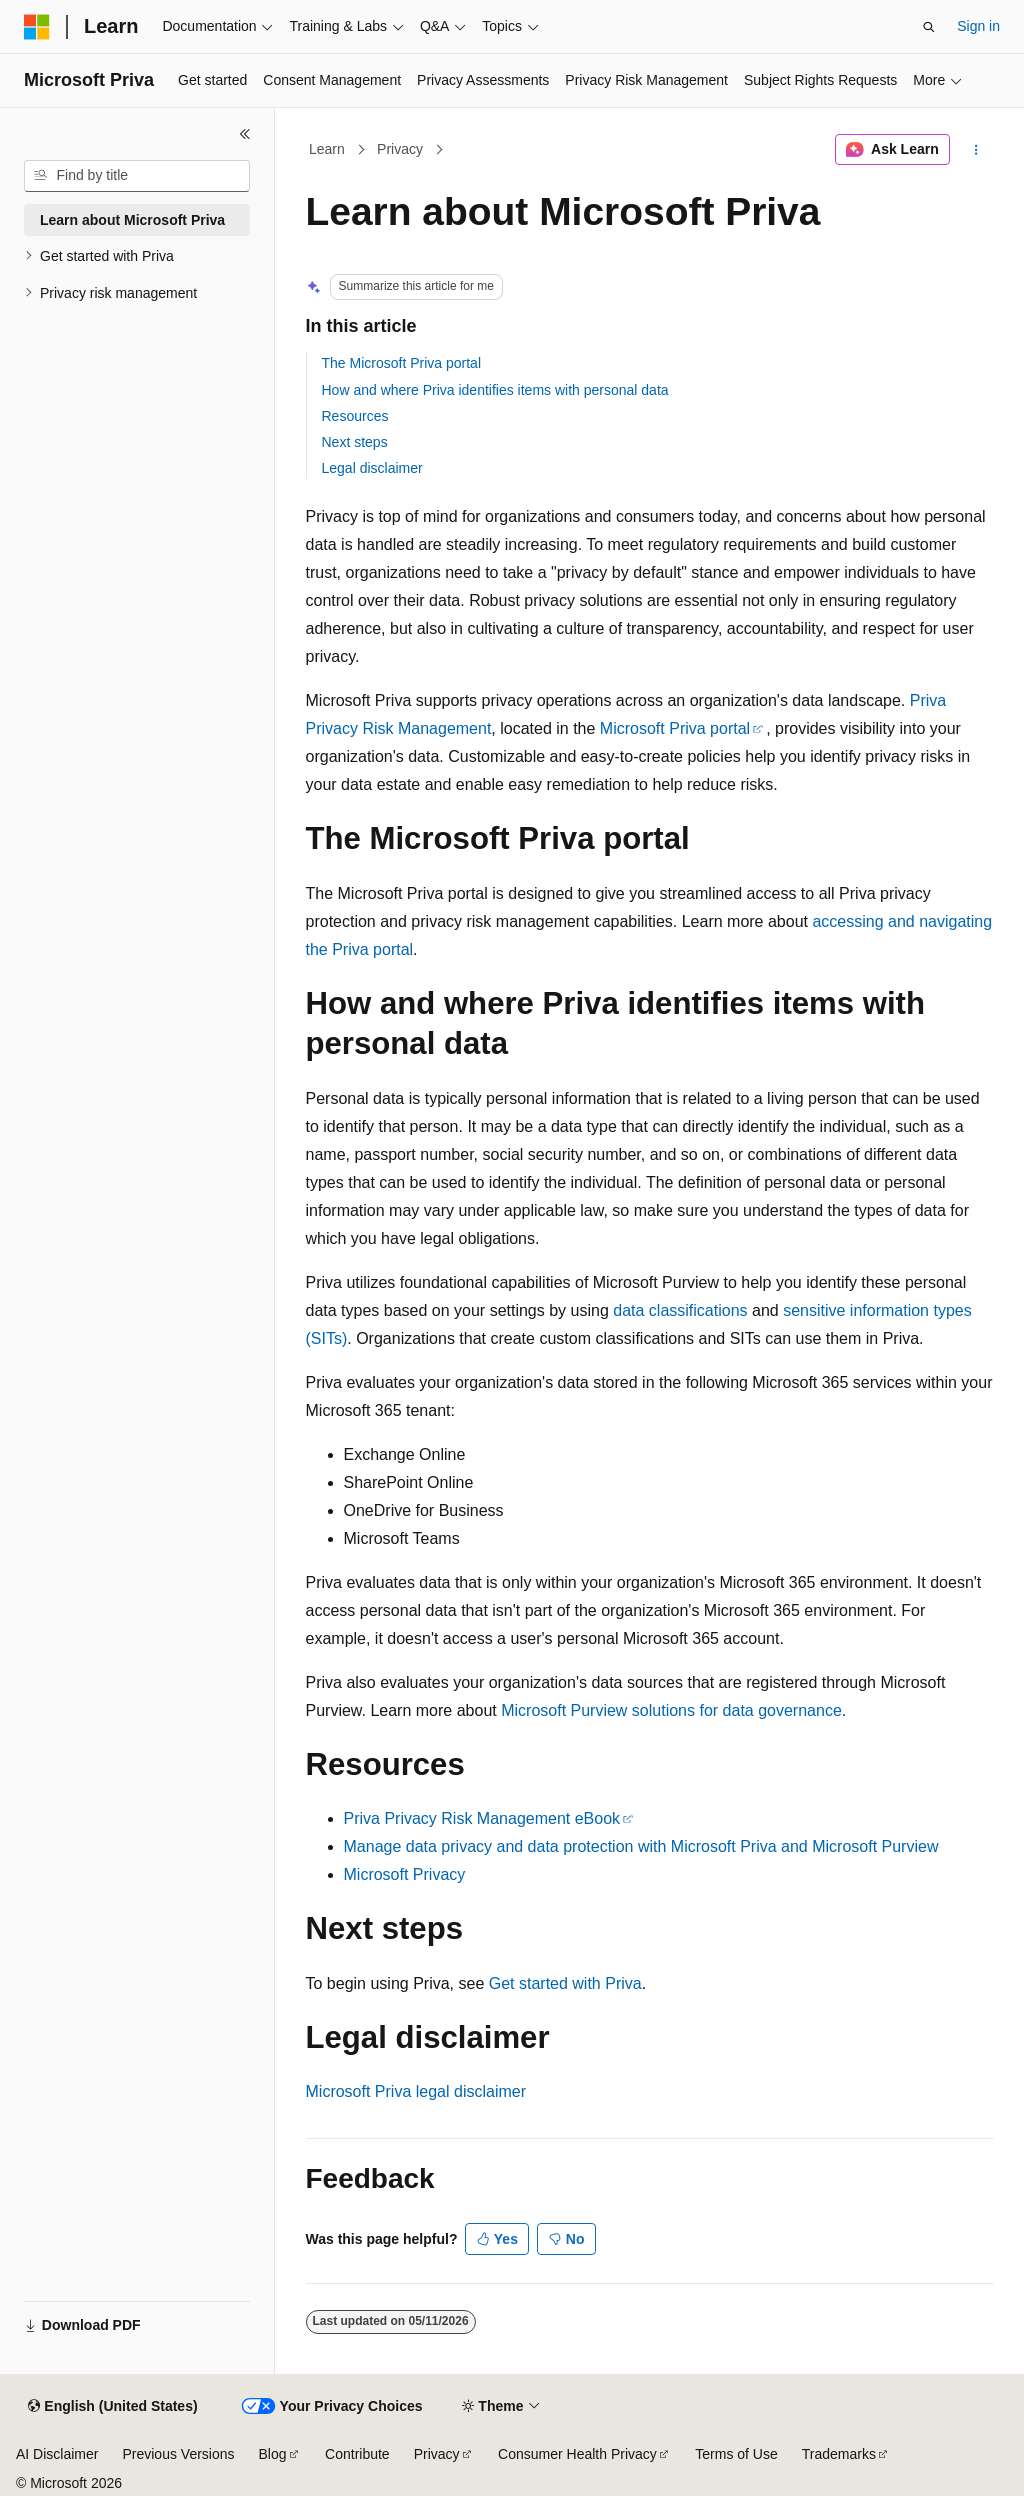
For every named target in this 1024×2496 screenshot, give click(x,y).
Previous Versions (178, 2454)
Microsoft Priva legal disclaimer (416, 2091)
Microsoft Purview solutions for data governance (671, 1710)
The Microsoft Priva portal (402, 363)
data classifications (680, 1310)
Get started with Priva (565, 1983)
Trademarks (839, 2454)
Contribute (357, 2454)
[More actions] (975, 150)
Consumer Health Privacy (577, 2454)
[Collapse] (245, 134)
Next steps (355, 442)
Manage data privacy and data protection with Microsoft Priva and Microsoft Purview (641, 1846)
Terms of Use (736, 2454)
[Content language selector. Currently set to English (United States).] (112, 2407)
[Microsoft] (37, 27)
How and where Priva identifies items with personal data (495, 390)
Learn (327, 149)
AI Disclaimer (57, 2454)
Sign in (978, 26)
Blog (273, 2454)
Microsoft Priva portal (675, 728)
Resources (355, 416)
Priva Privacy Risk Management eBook (482, 1818)
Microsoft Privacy (405, 1874)
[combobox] (137, 176)
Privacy (400, 149)
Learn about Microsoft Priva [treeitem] (132, 220)
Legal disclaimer (372, 468)
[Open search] (929, 27)
